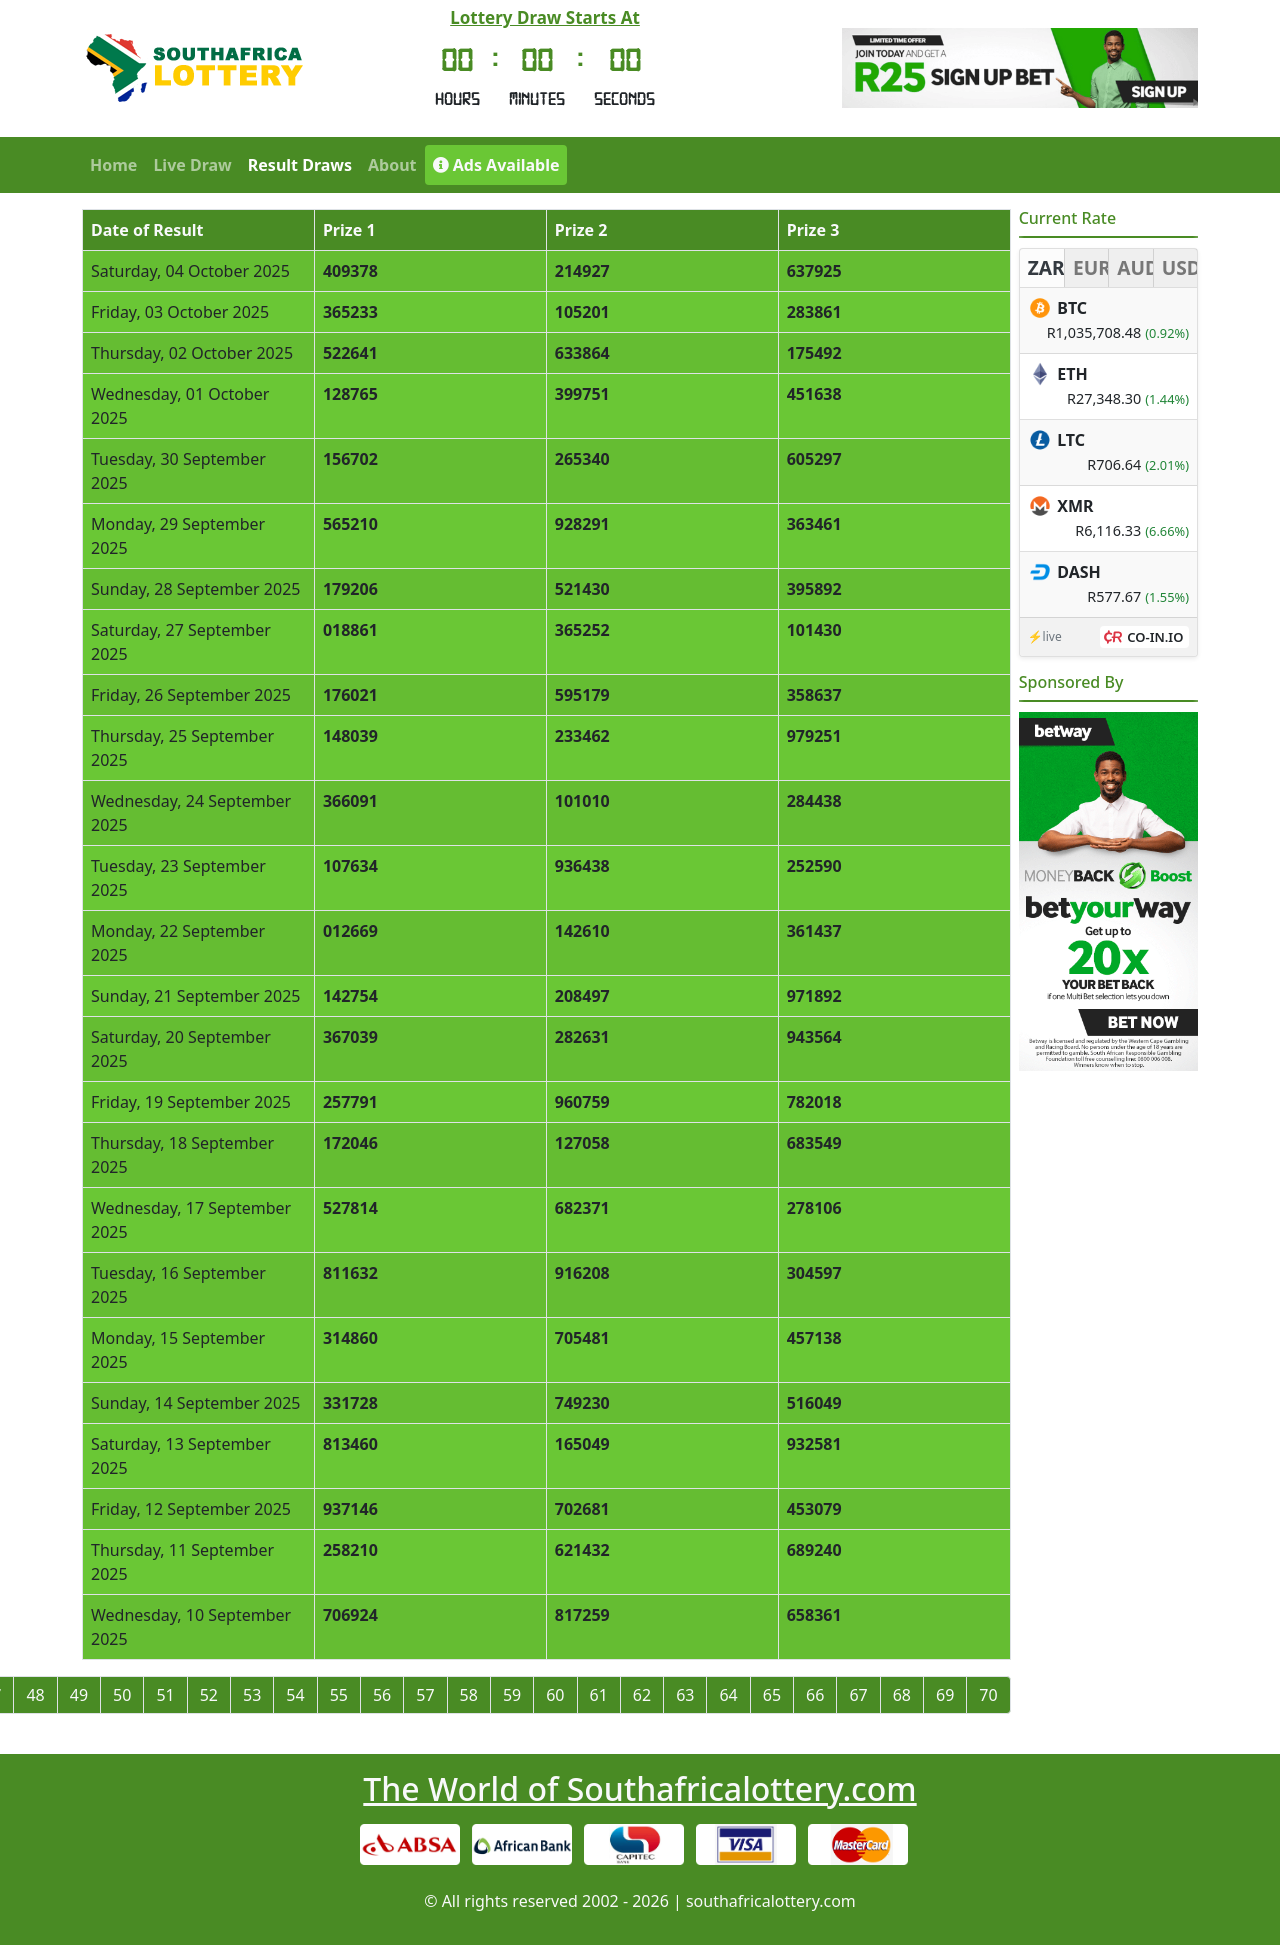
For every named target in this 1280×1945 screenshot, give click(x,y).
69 (945, 1695)
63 (685, 1695)
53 (252, 1695)
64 (728, 1695)
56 (382, 1695)
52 (209, 1695)
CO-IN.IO (1155, 637)
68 (902, 1695)
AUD (1134, 267)
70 (988, 1695)
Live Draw (192, 165)
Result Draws (300, 165)
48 (35, 1695)
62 (642, 1695)
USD (1179, 267)
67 (858, 1695)
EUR (1090, 267)
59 (512, 1695)
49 (79, 1695)
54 (295, 1695)
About (392, 165)
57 (425, 1695)
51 (165, 1695)
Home (113, 165)
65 (772, 1695)
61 (599, 1695)
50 (122, 1695)
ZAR (1046, 267)
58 (469, 1695)
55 (339, 1695)
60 (555, 1695)
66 (815, 1695)
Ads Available (496, 165)
